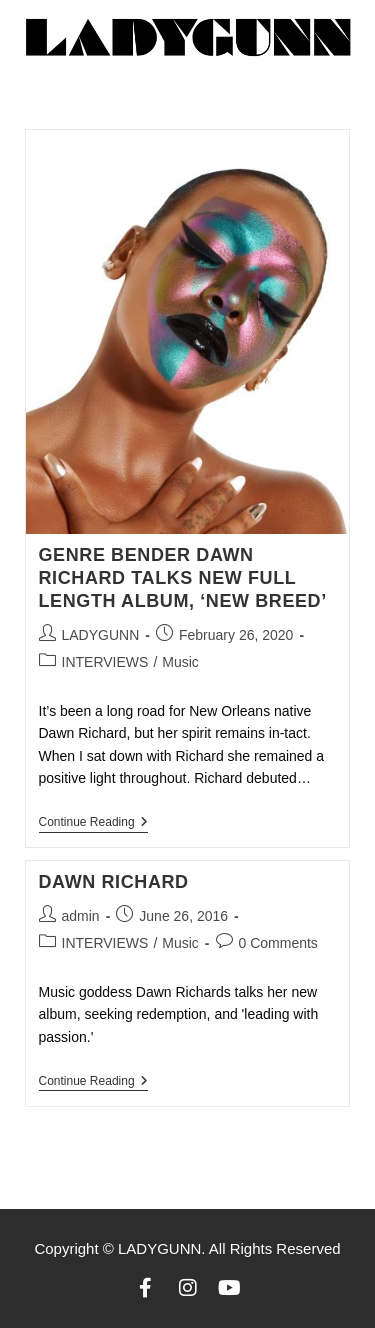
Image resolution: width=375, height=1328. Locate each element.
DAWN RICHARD (114, 882)
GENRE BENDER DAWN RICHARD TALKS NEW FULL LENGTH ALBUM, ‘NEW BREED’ (183, 578)
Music (180, 662)
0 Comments (278, 943)
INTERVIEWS (105, 662)
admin (81, 916)
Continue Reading (93, 822)
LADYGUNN (101, 635)
